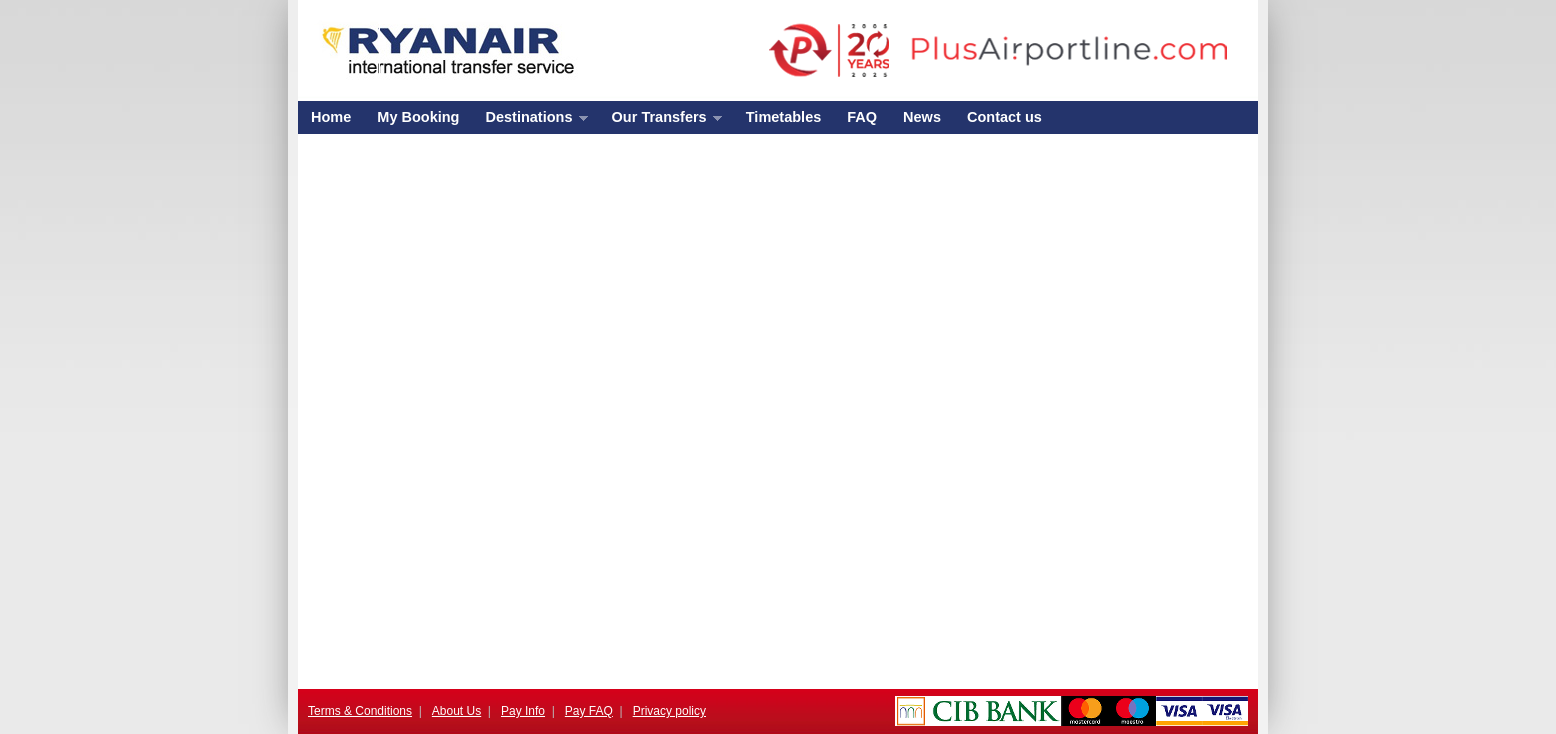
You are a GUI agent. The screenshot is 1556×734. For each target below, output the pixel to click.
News (922, 117)
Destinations (529, 121)
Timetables (784, 117)
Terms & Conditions (360, 711)
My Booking (418, 117)
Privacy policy (669, 711)
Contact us (1004, 117)
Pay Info (523, 711)
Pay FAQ (589, 711)
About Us (456, 711)
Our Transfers (660, 121)
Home (331, 117)
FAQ (862, 117)
